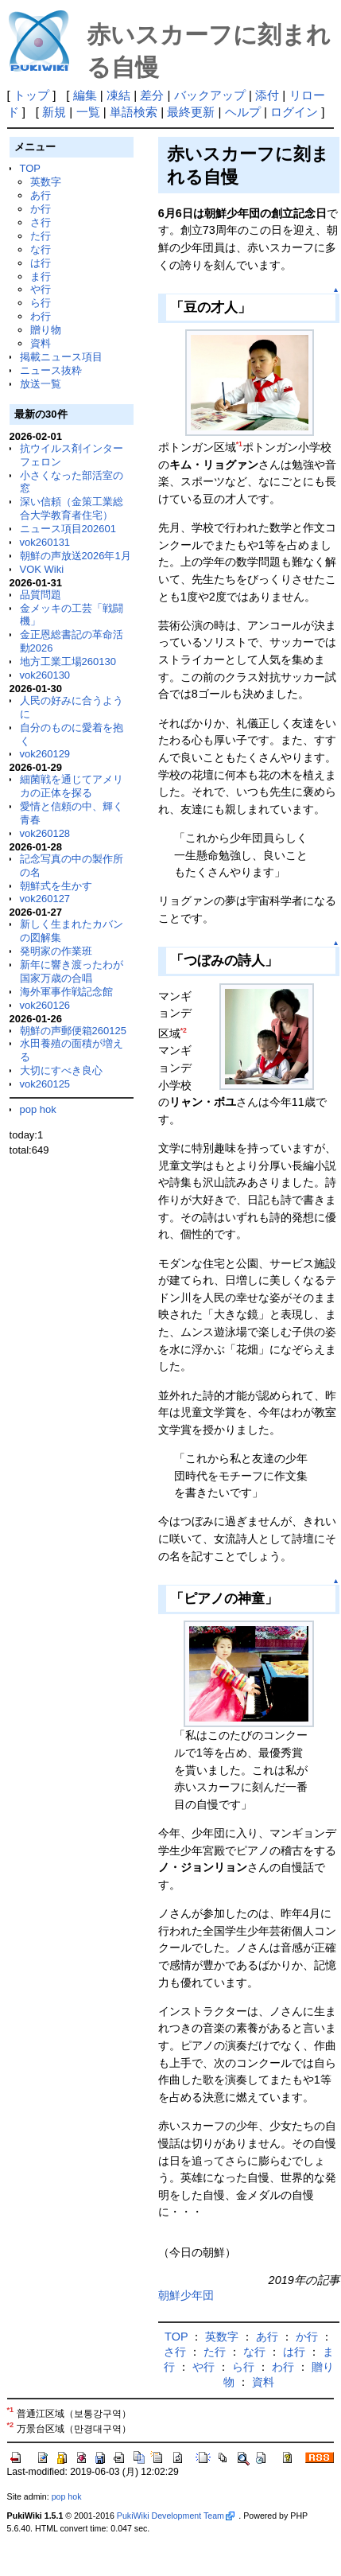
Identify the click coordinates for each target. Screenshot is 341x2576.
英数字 (45, 182)
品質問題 (40, 595)
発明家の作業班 (56, 951)
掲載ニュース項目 (61, 357)
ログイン (294, 112)
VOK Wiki (42, 569)
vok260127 (45, 899)
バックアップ (210, 95)
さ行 (40, 222)
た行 (40, 236)
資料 (40, 343)
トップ (31, 95)
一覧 (88, 112)
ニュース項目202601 (68, 529)
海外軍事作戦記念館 (66, 992)
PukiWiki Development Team (175, 2515)
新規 (54, 112)
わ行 (40, 316)
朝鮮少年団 (186, 2295)
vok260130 (45, 675)
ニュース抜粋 (51, 370)
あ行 (40, 195)
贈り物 (45, 330)
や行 (40, 289)
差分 (152, 95)
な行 (40, 249)
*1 (239, 444)
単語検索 (133, 112)
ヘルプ (243, 112)
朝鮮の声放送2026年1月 (75, 556)
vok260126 (45, 1005)
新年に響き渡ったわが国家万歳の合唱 (71, 971)
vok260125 (45, 1084)
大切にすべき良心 (61, 1070)
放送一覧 (40, 384)
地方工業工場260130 (68, 661)
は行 (40, 263)
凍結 (118, 95)
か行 (40, 209)
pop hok (38, 1109)
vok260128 (45, 833)
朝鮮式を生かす (56, 886)
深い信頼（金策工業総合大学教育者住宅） (71, 508)
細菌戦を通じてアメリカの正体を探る (71, 786)
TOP (30, 168)
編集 (85, 95)
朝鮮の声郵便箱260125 (73, 1031)
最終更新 (191, 112)
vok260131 (45, 542)
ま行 (40, 276)
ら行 (40, 303)
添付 (267, 95)
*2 (183, 1030)
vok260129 (45, 754)
